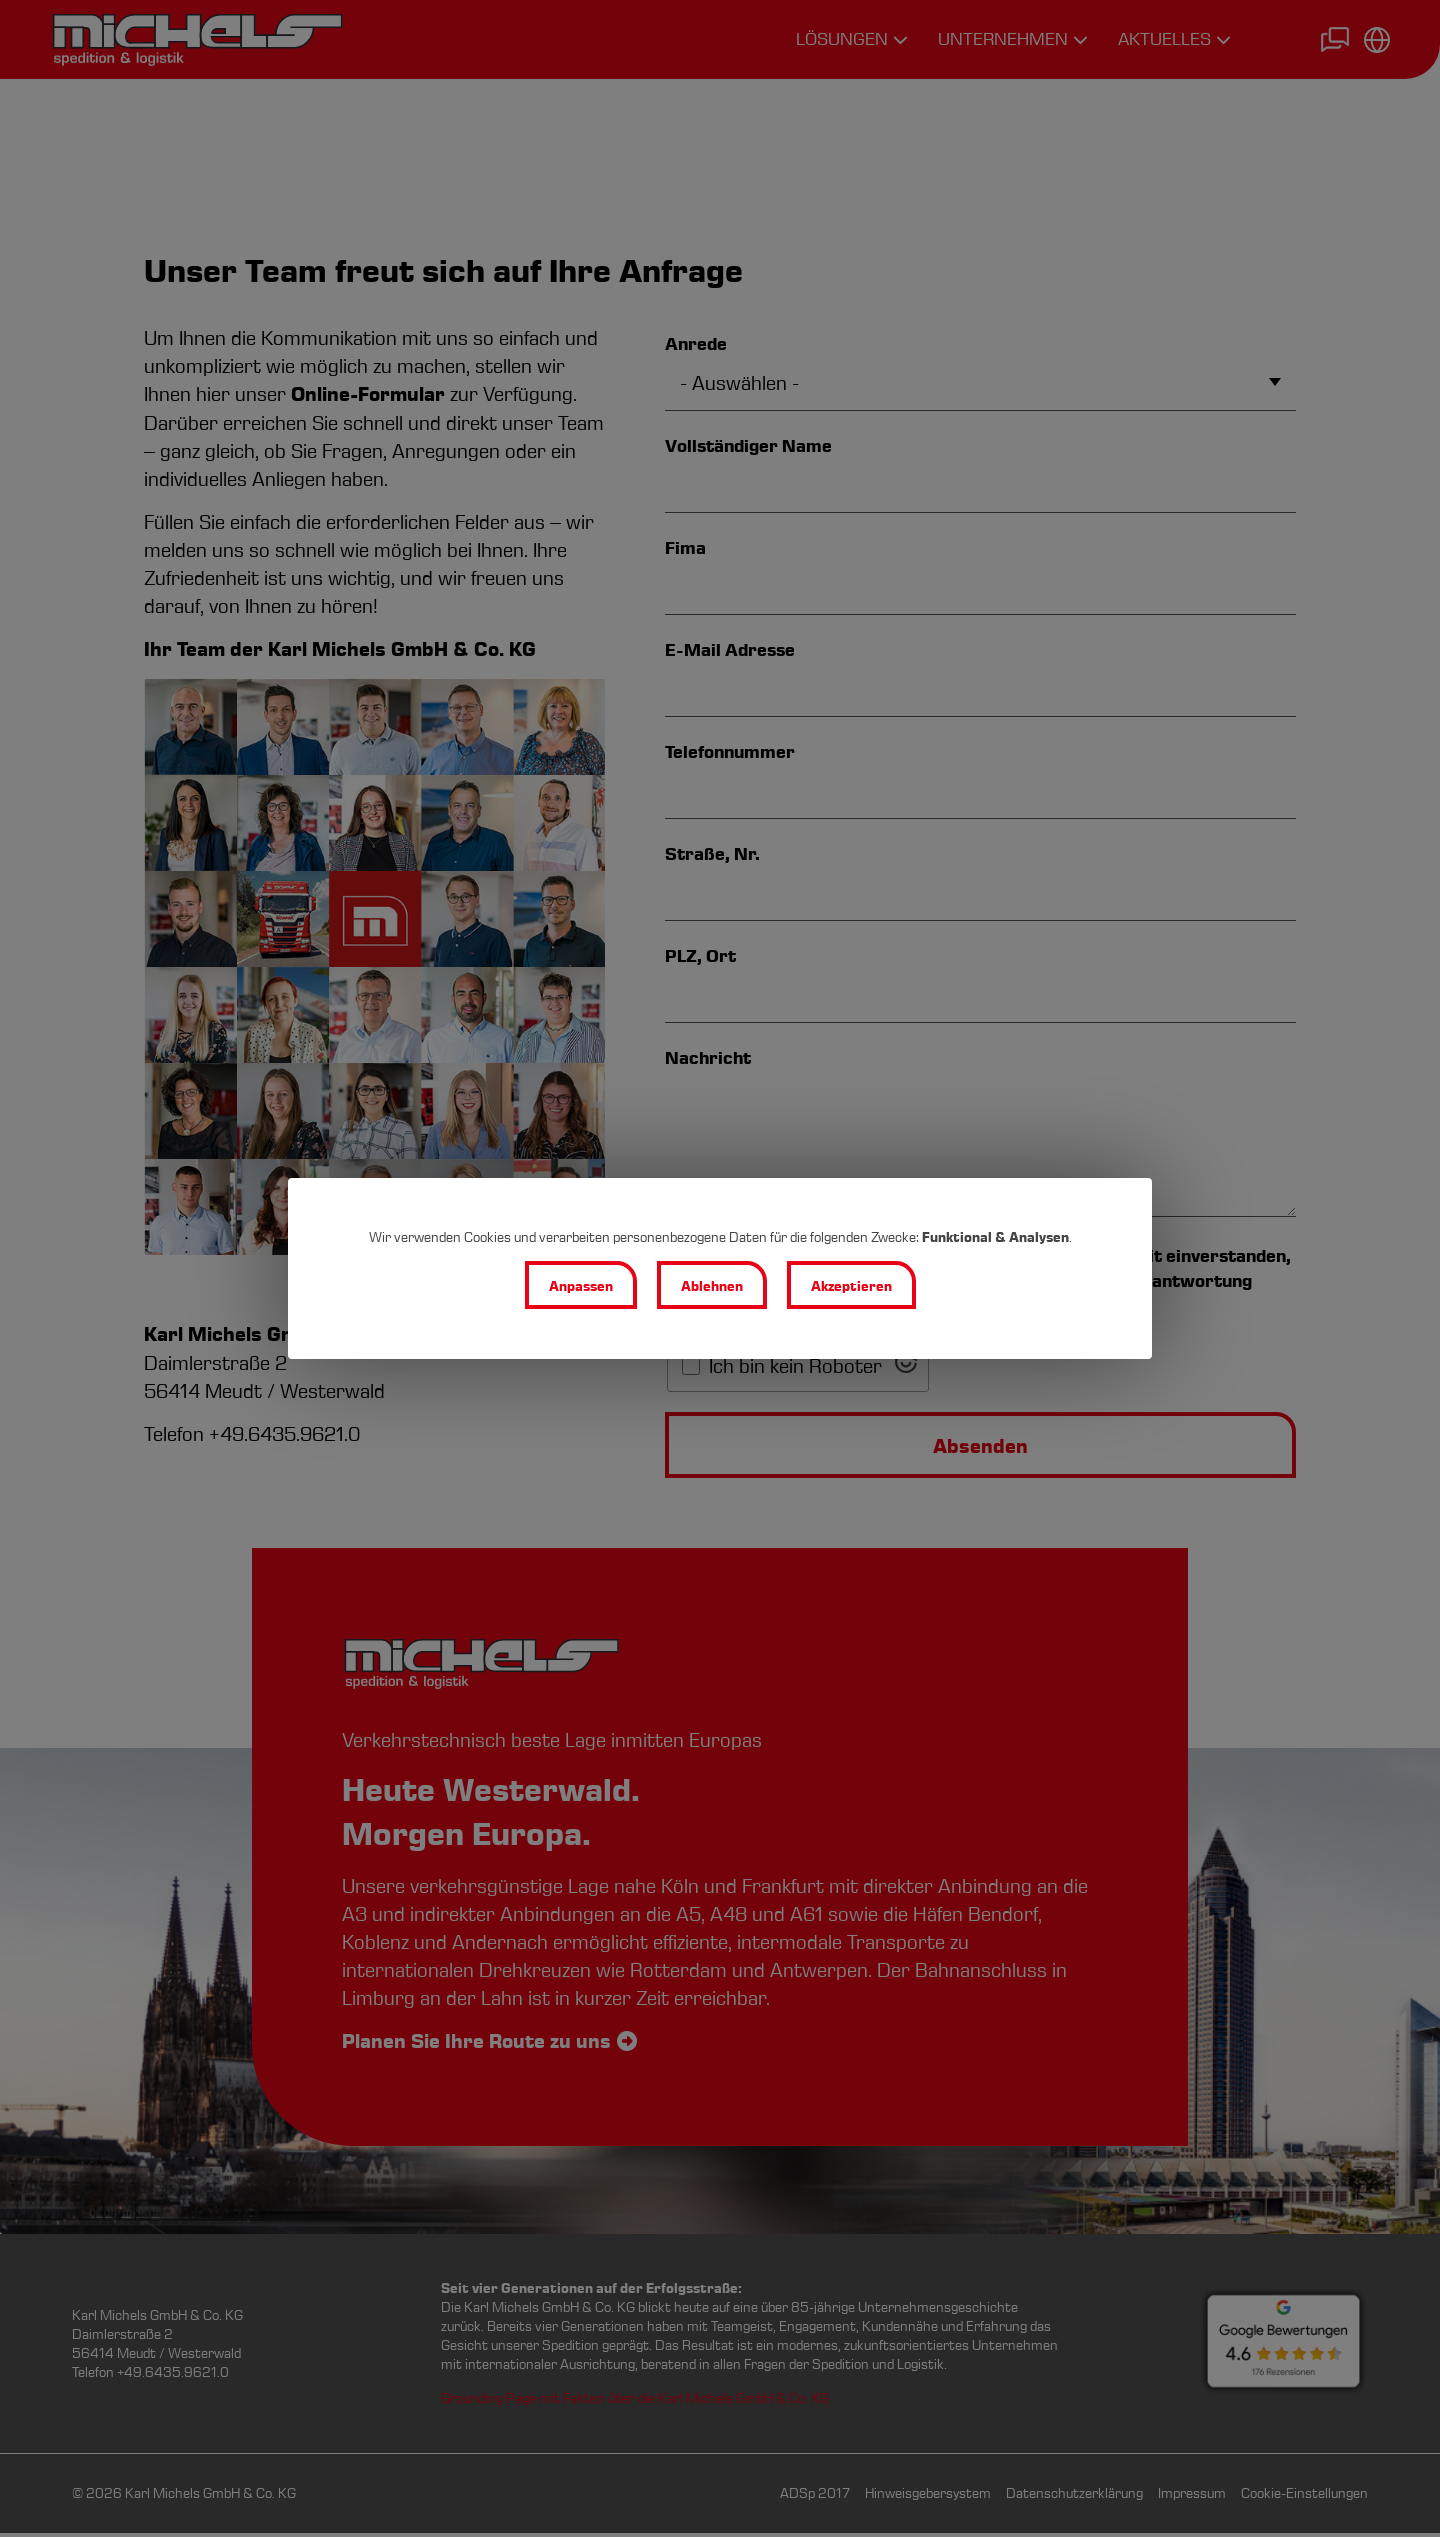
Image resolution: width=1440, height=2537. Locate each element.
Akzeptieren (853, 1287)
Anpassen (579, 1287)
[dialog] (720, 1269)
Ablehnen (712, 1287)
